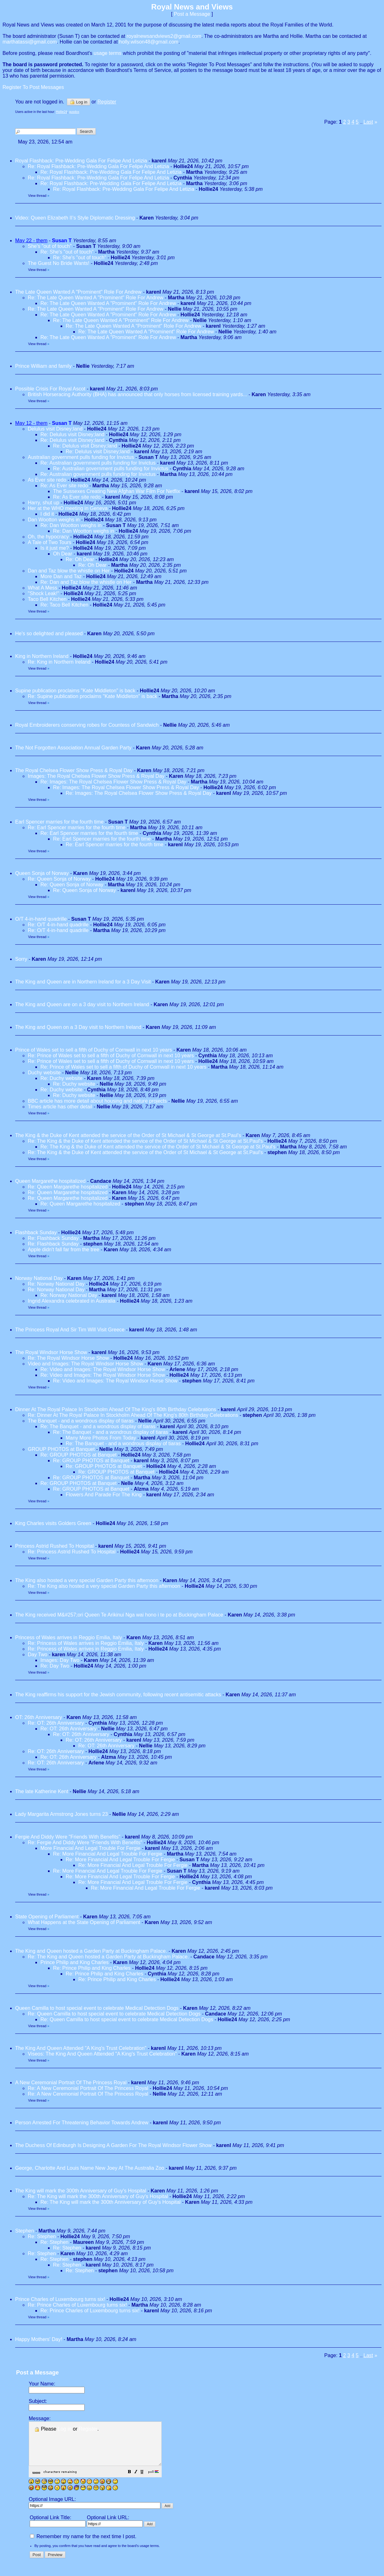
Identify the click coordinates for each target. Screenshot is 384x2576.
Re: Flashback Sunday (53, 1238)
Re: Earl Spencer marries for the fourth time (76, 827)
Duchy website (44, 1072)
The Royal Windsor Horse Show (51, 1352)
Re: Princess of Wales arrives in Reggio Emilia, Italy (86, 1643)
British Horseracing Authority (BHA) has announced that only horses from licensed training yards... (137, 394)
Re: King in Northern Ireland (59, 662)
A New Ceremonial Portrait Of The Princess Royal (71, 2082)
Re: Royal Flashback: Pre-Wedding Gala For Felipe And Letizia (98, 166)
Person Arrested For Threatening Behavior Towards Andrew (81, 2122)
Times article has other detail (60, 1106)
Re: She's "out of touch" (66, 252)
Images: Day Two (59, 1660)
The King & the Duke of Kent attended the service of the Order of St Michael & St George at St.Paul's (128, 1135)
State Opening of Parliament (47, 1916)
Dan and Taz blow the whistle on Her (69, 570)
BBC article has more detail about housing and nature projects (97, 1101)
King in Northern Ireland (42, 656)
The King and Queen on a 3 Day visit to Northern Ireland (78, 1027)
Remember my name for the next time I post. (83, 2545)
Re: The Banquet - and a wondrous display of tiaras (97, 1426)
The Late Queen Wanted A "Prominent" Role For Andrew (78, 292)
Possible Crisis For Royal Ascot (50, 388)
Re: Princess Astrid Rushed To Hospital (72, 1551)
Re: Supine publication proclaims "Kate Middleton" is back (92, 696)
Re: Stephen (42, 2236)
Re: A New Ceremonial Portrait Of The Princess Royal (89, 2088)
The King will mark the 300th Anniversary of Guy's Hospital (81, 2190)
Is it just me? (54, 548)
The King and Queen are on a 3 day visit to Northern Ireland (82, 1004)
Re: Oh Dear (80, 559)
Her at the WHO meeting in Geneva (68, 508)
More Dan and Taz (60, 576)
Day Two (37, 1654)
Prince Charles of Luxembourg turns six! (60, 2299)
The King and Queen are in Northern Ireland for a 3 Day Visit (83, 981)
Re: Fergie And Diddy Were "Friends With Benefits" (85, 1842)
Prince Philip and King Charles (74, 1962)
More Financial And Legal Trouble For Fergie (90, 1848)
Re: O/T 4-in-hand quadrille (58, 924)
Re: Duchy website (61, 1078)
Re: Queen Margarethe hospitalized (68, 1186)
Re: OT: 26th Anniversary (56, 1723)
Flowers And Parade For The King (104, 1494)
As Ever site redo (47, 480)
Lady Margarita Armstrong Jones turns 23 (61, 1814)
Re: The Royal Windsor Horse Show (68, 1358)
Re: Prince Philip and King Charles (91, 1968)
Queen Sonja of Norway (42, 873)
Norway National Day (39, 1278)
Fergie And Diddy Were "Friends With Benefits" (67, 1837)
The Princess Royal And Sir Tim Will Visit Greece (70, 1329)
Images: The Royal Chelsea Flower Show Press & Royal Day (96, 776)
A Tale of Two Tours (49, 542)
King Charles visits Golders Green (53, 1523)
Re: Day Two (54, 1666)
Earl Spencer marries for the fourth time (59, 821)
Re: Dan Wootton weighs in (71, 525)
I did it (47, 514)
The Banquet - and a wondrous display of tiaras (81, 1420)
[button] (145, 2481)
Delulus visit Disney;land (55, 428)
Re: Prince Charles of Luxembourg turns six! (77, 2305)
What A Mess (42, 587)
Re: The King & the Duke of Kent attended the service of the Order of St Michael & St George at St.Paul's (145, 1141)
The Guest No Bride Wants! (58, 263)
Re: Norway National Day (56, 1284)
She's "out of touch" (50, 246)
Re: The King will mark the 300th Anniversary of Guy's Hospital (98, 2196)
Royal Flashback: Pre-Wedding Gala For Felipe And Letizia (81, 160)
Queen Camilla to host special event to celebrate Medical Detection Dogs (97, 2008)
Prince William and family (43, 366)
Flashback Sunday (36, 1232)
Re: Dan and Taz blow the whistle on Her (86, 582)
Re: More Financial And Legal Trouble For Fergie (107, 1854)
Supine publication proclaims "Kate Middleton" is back (75, 690)
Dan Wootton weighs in (54, 519)
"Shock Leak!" (43, 593)
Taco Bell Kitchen (47, 599)
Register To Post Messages (33, 87)
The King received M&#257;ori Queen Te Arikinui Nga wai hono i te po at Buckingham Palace (119, 1614)
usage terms (108, 53)
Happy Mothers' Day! (38, 2339)
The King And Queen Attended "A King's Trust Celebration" (81, 2048)
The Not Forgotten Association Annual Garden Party (73, 747)
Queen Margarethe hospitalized (50, 1181)
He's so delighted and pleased (49, 633)
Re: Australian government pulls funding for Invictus (98, 463)
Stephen (25, 2230)
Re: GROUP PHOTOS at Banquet (78, 1455)
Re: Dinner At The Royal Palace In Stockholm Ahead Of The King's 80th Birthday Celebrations (133, 1415)
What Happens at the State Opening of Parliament (84, 1922)
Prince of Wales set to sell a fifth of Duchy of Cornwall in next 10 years (93, 1050)
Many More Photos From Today (101, 1438)
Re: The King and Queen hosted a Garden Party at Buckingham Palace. (108, 1956)
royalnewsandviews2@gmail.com (164, 36)
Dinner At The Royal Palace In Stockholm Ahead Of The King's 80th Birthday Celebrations (115, 1409)
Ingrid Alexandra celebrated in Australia (72, 1301)
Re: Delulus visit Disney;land (72, 434)
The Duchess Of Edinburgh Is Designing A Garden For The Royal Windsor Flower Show (113, 2145)
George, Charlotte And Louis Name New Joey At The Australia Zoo (89, 2168)
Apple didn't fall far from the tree (63, 1249)
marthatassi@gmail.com (30, 41)
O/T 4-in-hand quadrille (41, 919)
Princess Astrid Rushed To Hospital (54, 1546)
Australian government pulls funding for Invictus (81, 457)
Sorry (21, 959)
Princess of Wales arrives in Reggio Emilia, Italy (68, 1637)
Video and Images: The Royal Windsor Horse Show (85, 1363)
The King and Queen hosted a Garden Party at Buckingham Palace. (91, 1951)
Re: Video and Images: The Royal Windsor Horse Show (102, 1369)
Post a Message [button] (192, 14)
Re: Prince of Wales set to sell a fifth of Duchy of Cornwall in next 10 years (111, 1055)
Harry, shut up (43, 502)
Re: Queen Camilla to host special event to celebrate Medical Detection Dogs (114, 2013)
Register (88, 2429)
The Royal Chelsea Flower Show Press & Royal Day (74, 770)
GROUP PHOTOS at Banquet (61, 1449)
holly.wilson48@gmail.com (148, 41)
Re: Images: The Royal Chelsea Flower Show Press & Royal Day (113, 781)
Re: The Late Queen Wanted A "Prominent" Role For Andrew (95, 297)
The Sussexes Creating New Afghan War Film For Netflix (116, 491)
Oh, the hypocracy (48, 536)
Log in (78, 101)
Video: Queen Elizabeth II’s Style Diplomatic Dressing (75, 217)
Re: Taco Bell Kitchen (64, 604)
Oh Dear (62, 553)
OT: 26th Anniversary (38, 1717)
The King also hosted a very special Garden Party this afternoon (87, 1580)
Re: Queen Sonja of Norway (59, 879)
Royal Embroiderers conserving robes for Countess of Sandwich (87, 725)
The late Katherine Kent (41, 1791)
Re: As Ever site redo (64, 485)
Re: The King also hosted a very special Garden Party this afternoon (104, 1586)
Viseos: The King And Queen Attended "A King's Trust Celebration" (102, 2054)
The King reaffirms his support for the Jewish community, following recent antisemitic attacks (118, 1694)
